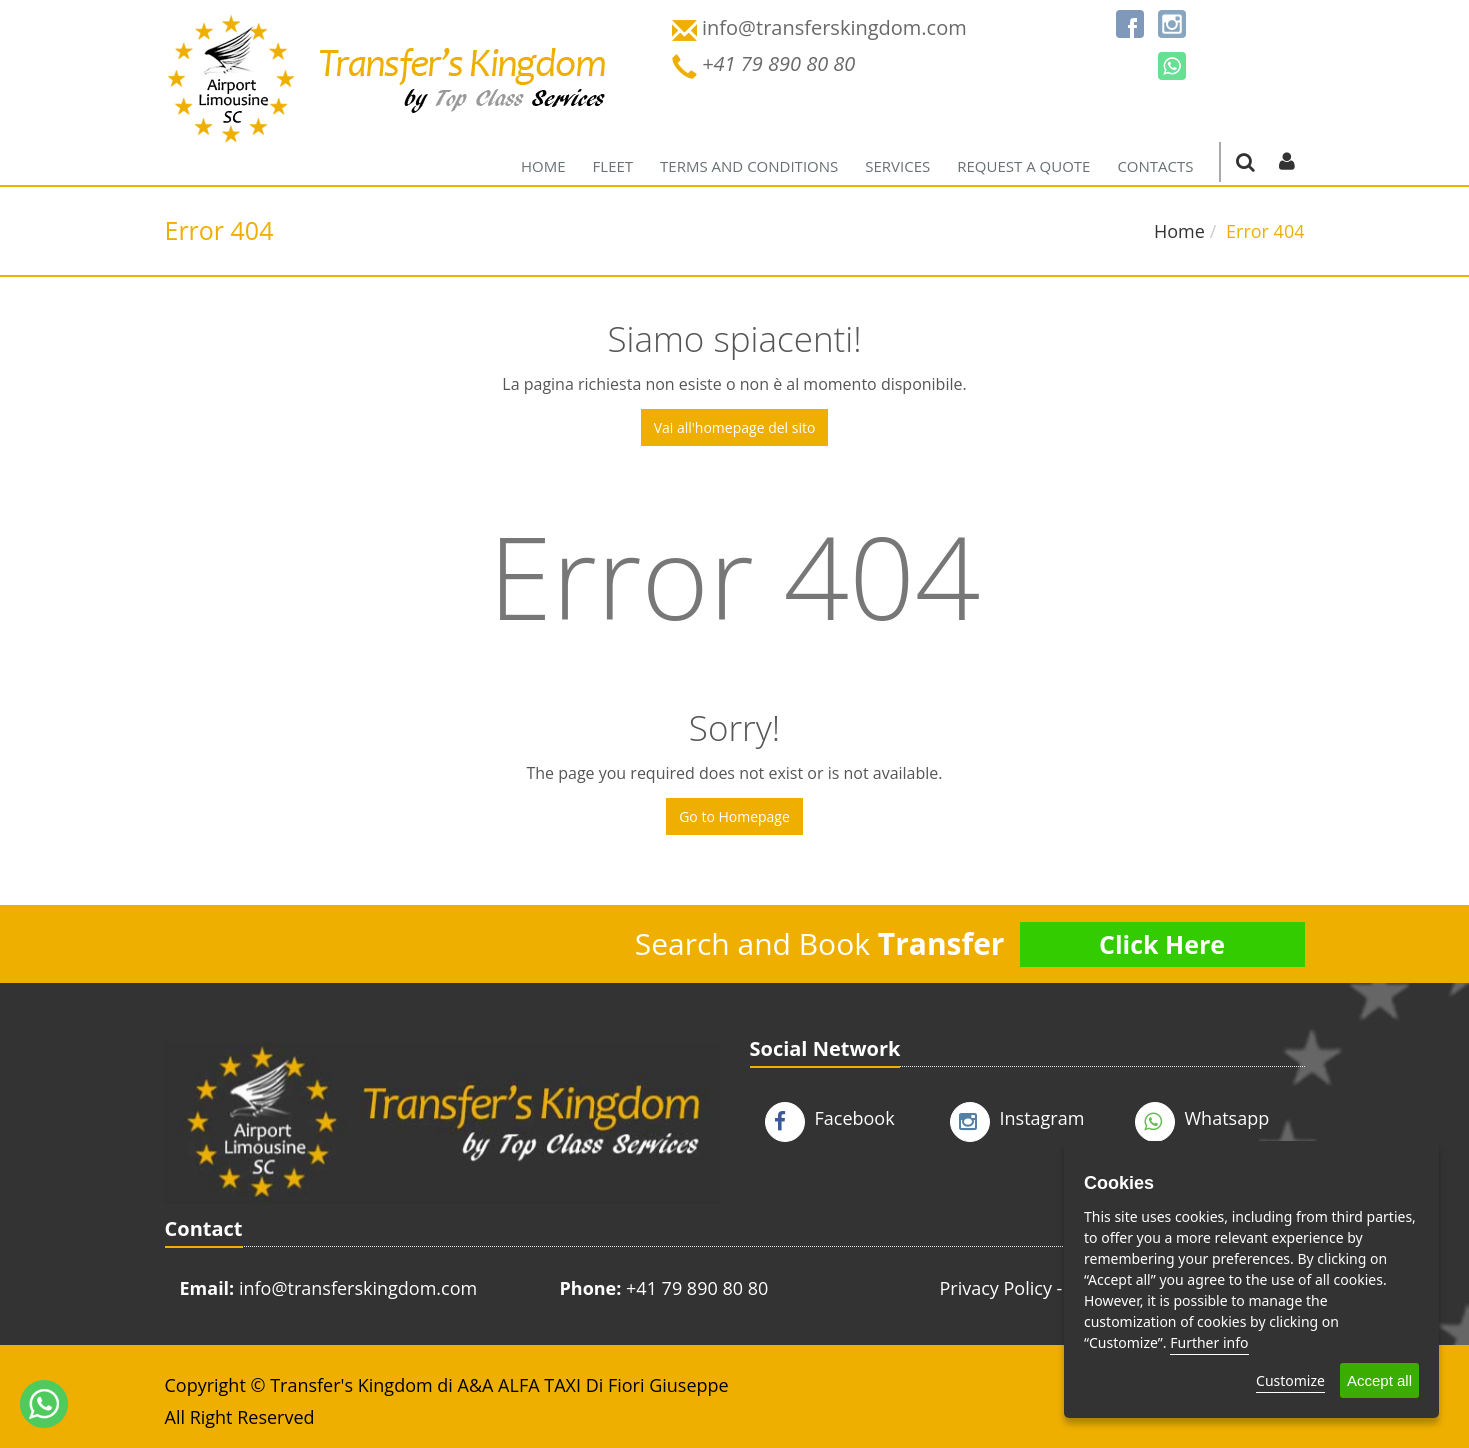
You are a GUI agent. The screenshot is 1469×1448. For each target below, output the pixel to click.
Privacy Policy (996, 1288)
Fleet (613, 166)
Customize (1290, 1380)
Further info (1209, 1342)
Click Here (1162, 944)
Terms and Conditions (749, 166)
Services (897, 166)
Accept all (1379, 1380)
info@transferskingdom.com (358, 1288)
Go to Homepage (734, 816)
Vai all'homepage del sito (735, 427)
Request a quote (1023, 166)
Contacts (1155, 166)
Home (543, 166)
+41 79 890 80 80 (697, 1288)
